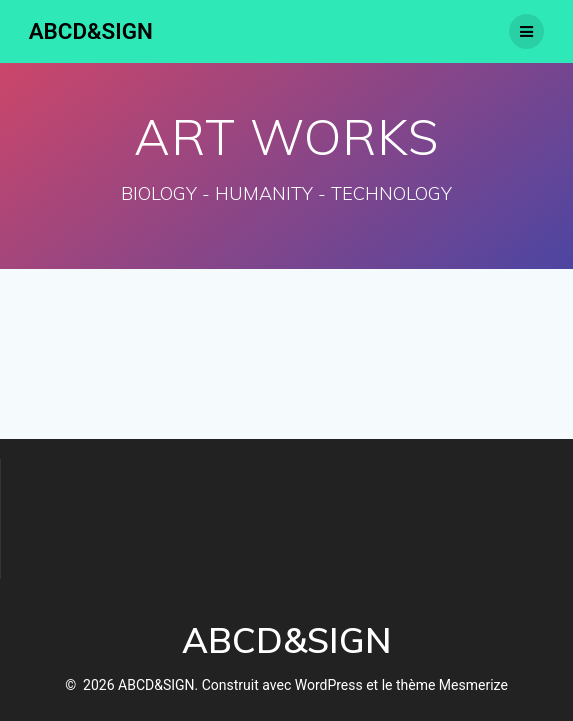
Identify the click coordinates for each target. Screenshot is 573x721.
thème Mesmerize (452, 685)
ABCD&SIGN (91, 31)
